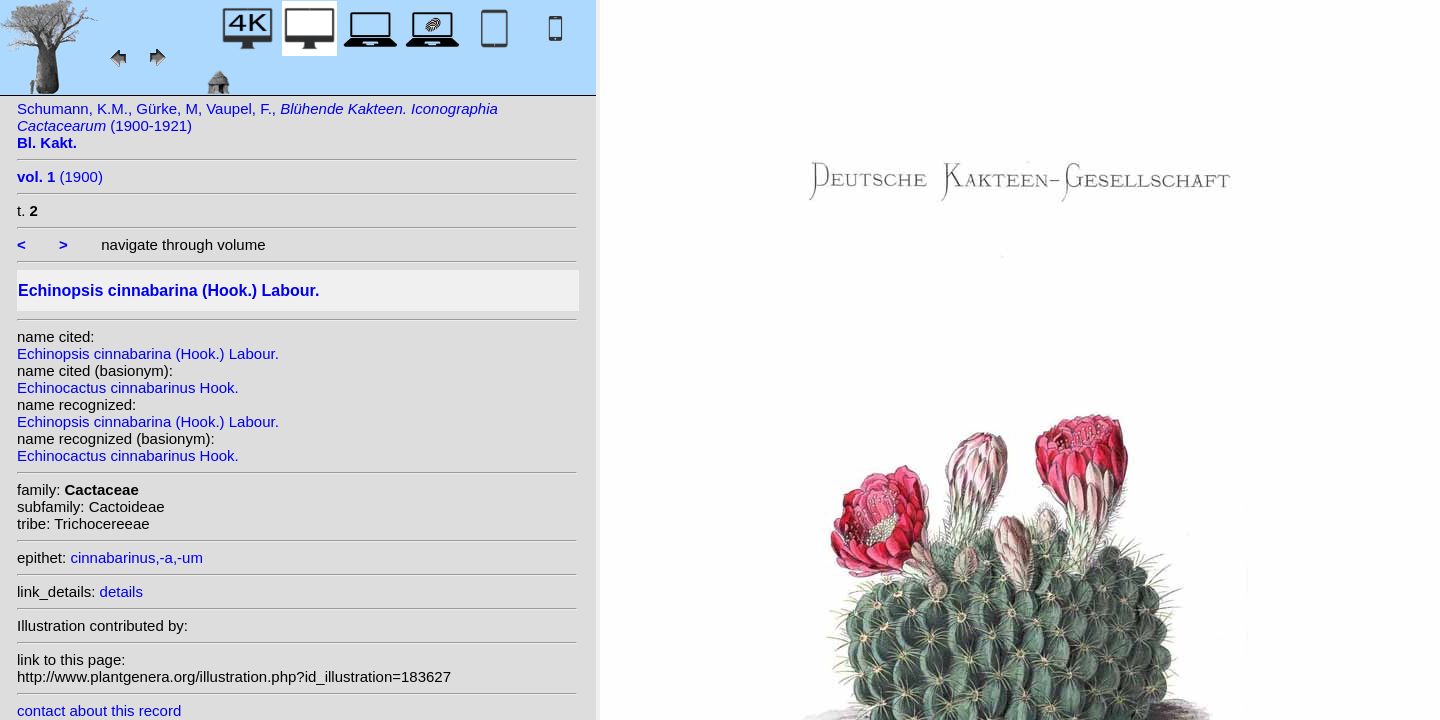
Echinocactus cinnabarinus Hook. (128, 387)
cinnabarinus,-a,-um (136, 557)
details (121, 591)
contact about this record (99, 710)
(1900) (60, 176)
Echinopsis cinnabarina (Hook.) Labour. (148, 353)
